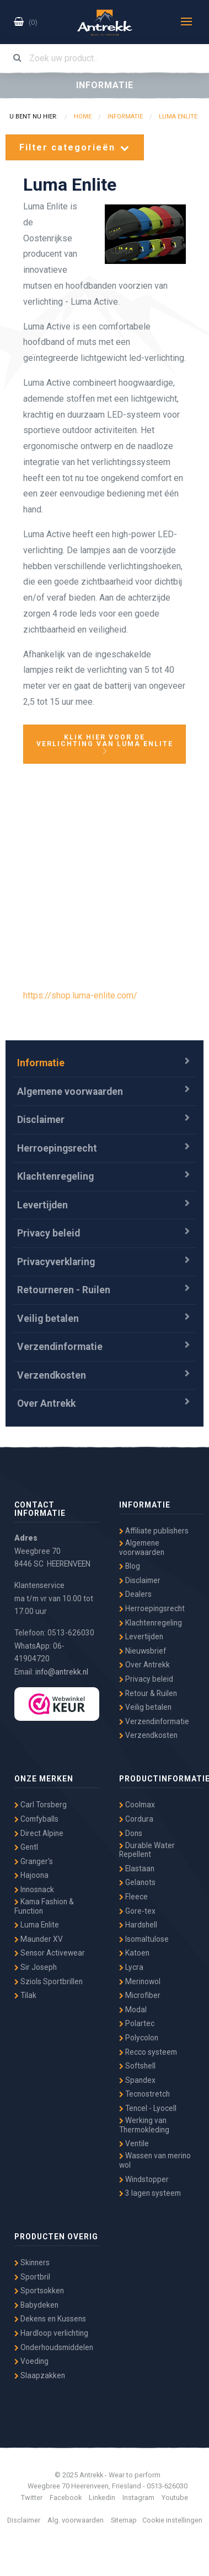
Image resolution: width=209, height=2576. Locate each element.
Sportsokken (39, 2290)
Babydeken (36, 2304)
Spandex (137, 2080)
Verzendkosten (51, 1375)
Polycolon (138, 2037)
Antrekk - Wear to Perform (104, 22)
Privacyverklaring (56, 1261)
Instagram (138, 2497)
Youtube (175, 2497)
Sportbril (32, 2276)
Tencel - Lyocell (147, 2108)
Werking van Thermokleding (144, 2125)
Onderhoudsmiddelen (53, 2347)
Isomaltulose (144, 1939)
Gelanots (137, 1882)
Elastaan (136, 1868)
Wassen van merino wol (155, 2160)
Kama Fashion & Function (44, 1906)
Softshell (137, 2065)
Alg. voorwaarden (75, 2520)
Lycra (131, 1967)
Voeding (31, 2361)
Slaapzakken (39, 2375)
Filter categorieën (74, 147)
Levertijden (42, 1205)
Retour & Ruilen (148, 1693)
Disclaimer (41, 1119)
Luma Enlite (36, 1924)
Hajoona (31, 1875)
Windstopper (144, 2179)
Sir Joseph (35, 1967)
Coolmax (137, 1804)
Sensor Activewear (49, 1952)
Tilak (25, 1995)
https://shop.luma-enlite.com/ (80, 995)
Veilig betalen (48, 1318)
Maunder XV (38, 1939)
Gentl (26, 1847)
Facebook (66, 2497)
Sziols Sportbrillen (48, 1981)
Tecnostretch (144, 2093)
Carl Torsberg (40, 1804)
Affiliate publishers (154, 1530)
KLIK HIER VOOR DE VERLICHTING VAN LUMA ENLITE (104, 743)
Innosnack (34, 1889)
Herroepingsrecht (57, 1148)
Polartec (136, 2023)
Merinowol (139, 1981)
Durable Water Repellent (147, 1850)
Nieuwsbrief (142, 1650)
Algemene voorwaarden (70, 1091)
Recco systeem (148, 2052)
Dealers (135, 1594)
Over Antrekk (46, 1403)
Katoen (134, 1952)
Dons (130, 1833)
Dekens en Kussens (50, 2318)
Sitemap (124, 2520)
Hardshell (138, 1924)
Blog (129, 1566)
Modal (133, 2009)
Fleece (133, 1896)
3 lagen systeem (150, 2193)
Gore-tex (137, 1911)
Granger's (33, 1861)
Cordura (136, 1818)
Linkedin (102, 2497)
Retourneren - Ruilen (63, 1289)
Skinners (32, 2262)
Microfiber (139, 1995)
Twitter (31, 2497)
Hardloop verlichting (51, 2333)
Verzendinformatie (60, 1346)
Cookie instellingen (172, 2520)
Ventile (134, 2143)
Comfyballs (36, 1818)
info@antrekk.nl (61, 1671)
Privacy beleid (48, 1233)
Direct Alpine (38, 1833)
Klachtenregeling (55, 1176)
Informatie (41, 1062)
